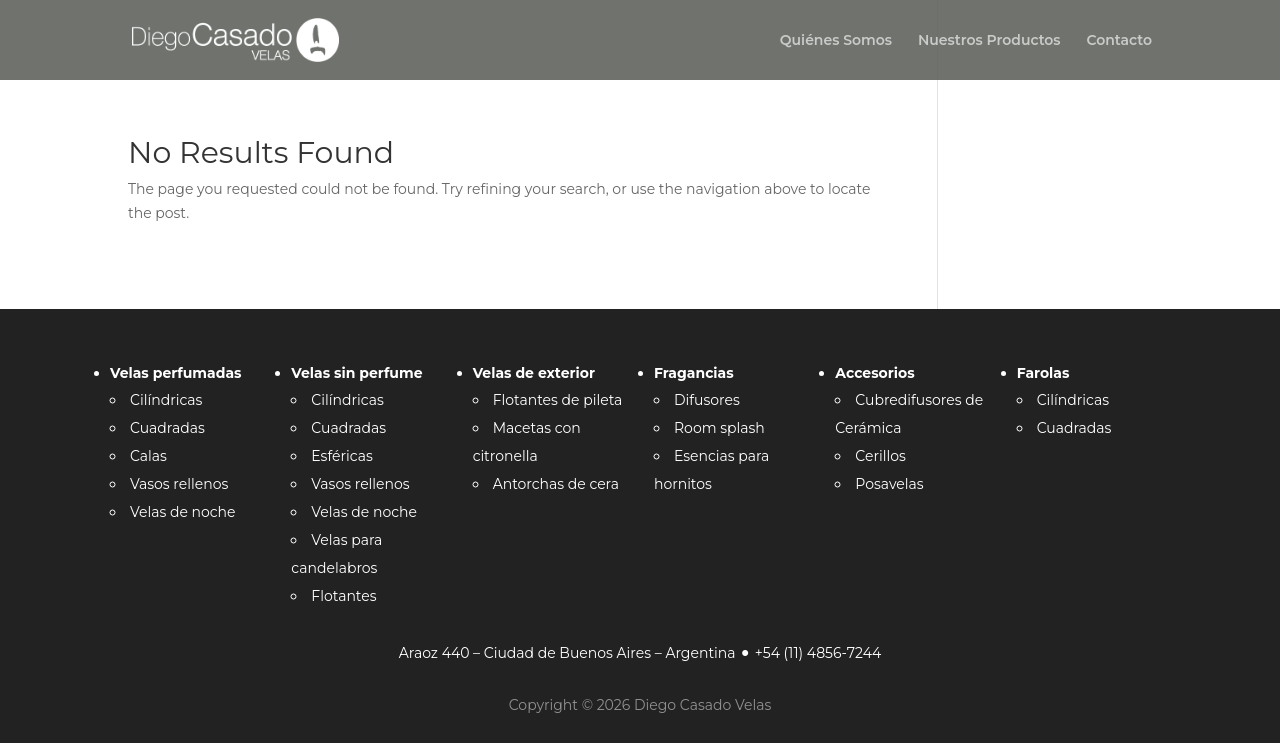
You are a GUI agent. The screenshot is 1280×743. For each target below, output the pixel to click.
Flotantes (343, 596)
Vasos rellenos (179, 484)
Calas (148, 456)
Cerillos (880, 456)
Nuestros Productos (989, 41)
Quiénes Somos (836, 41)
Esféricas (341, 456)
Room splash (719, 428)
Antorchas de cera (556, 484)
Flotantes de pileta (558, 400)
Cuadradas (167, 428)
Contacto (1119, 41)
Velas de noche (183, 512)
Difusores (707, 400)
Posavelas (889, 484)
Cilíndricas (166, 400)
